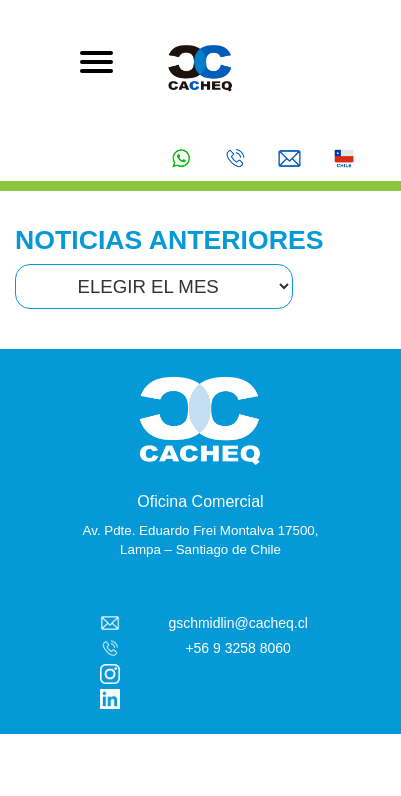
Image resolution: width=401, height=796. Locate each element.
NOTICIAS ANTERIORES (169, 240)
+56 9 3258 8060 (238, 648)
